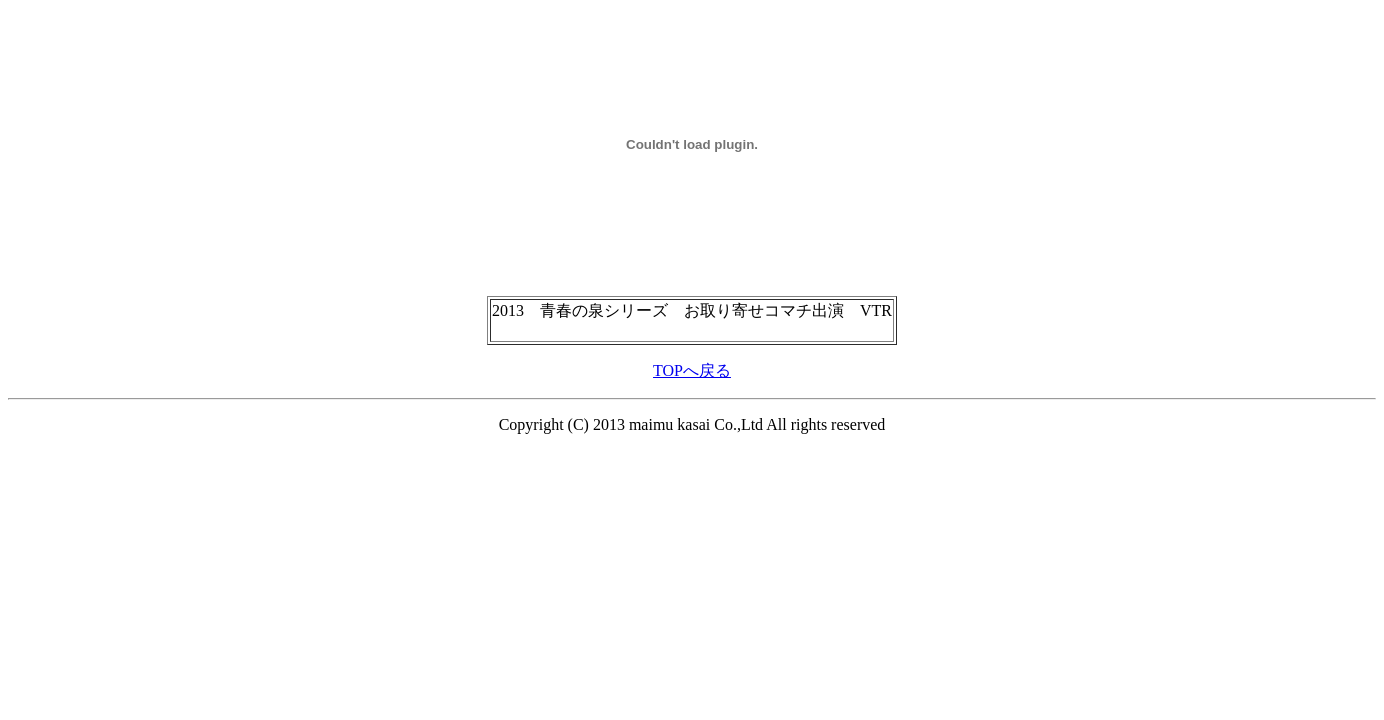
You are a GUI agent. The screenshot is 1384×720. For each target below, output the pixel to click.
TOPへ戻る (692, 370)
